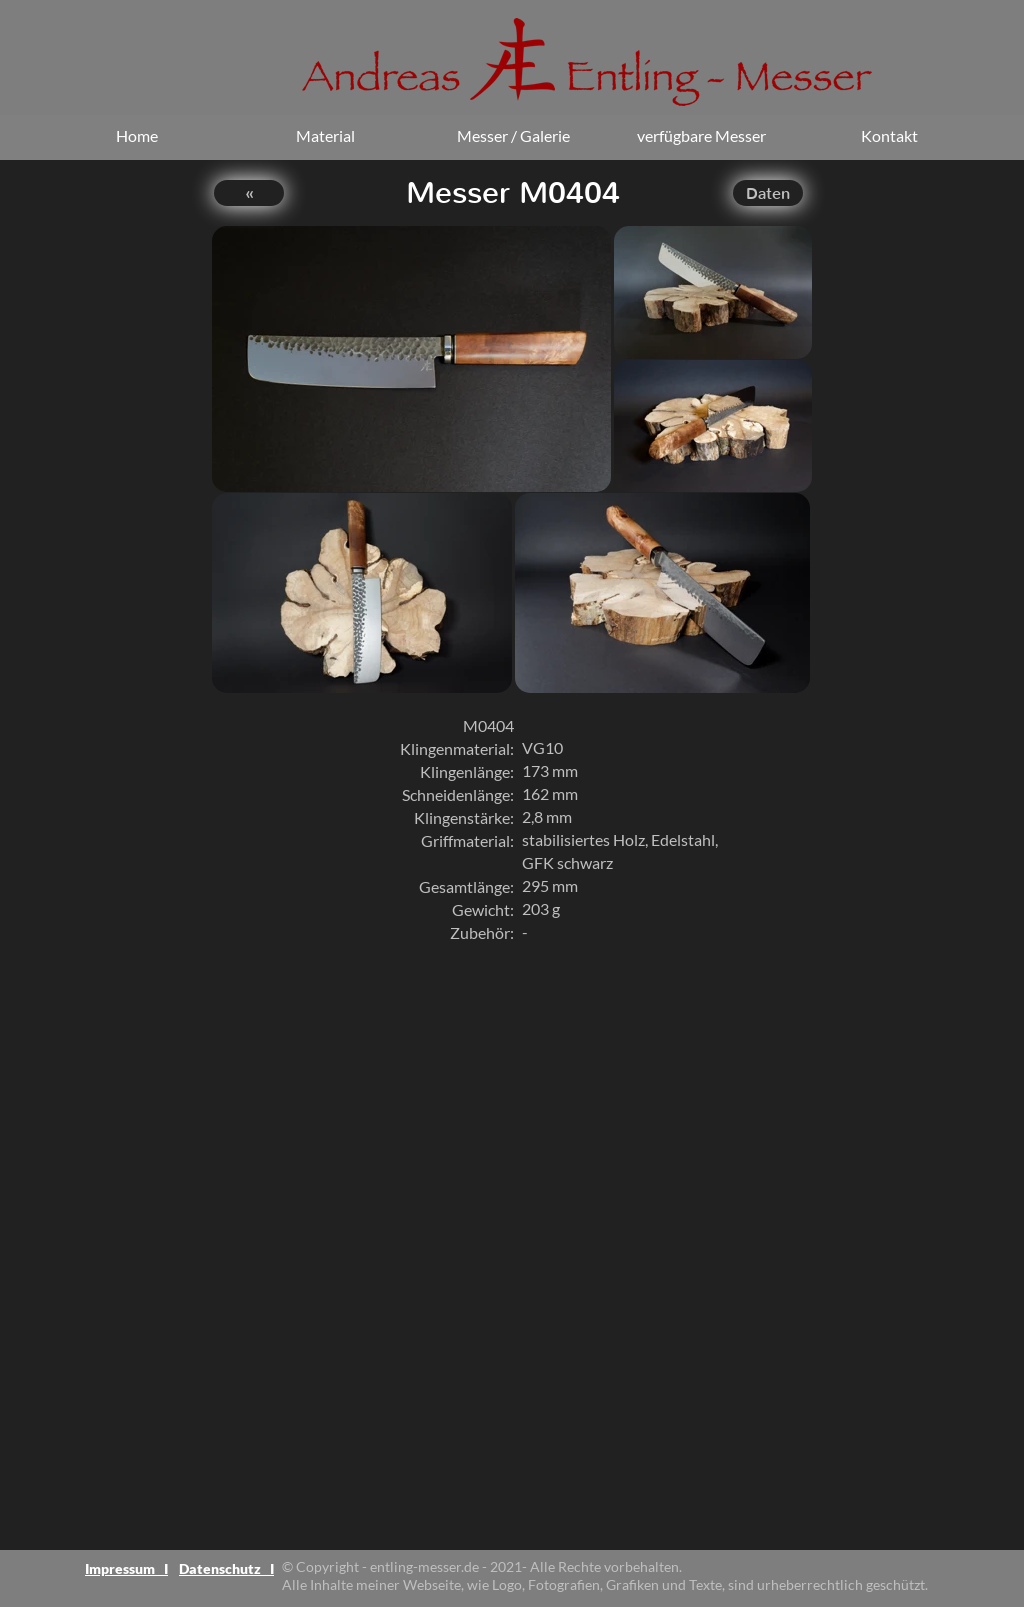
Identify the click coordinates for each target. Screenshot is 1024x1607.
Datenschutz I (226, 1568)
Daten (768, 193)
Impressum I (126, 1568)
